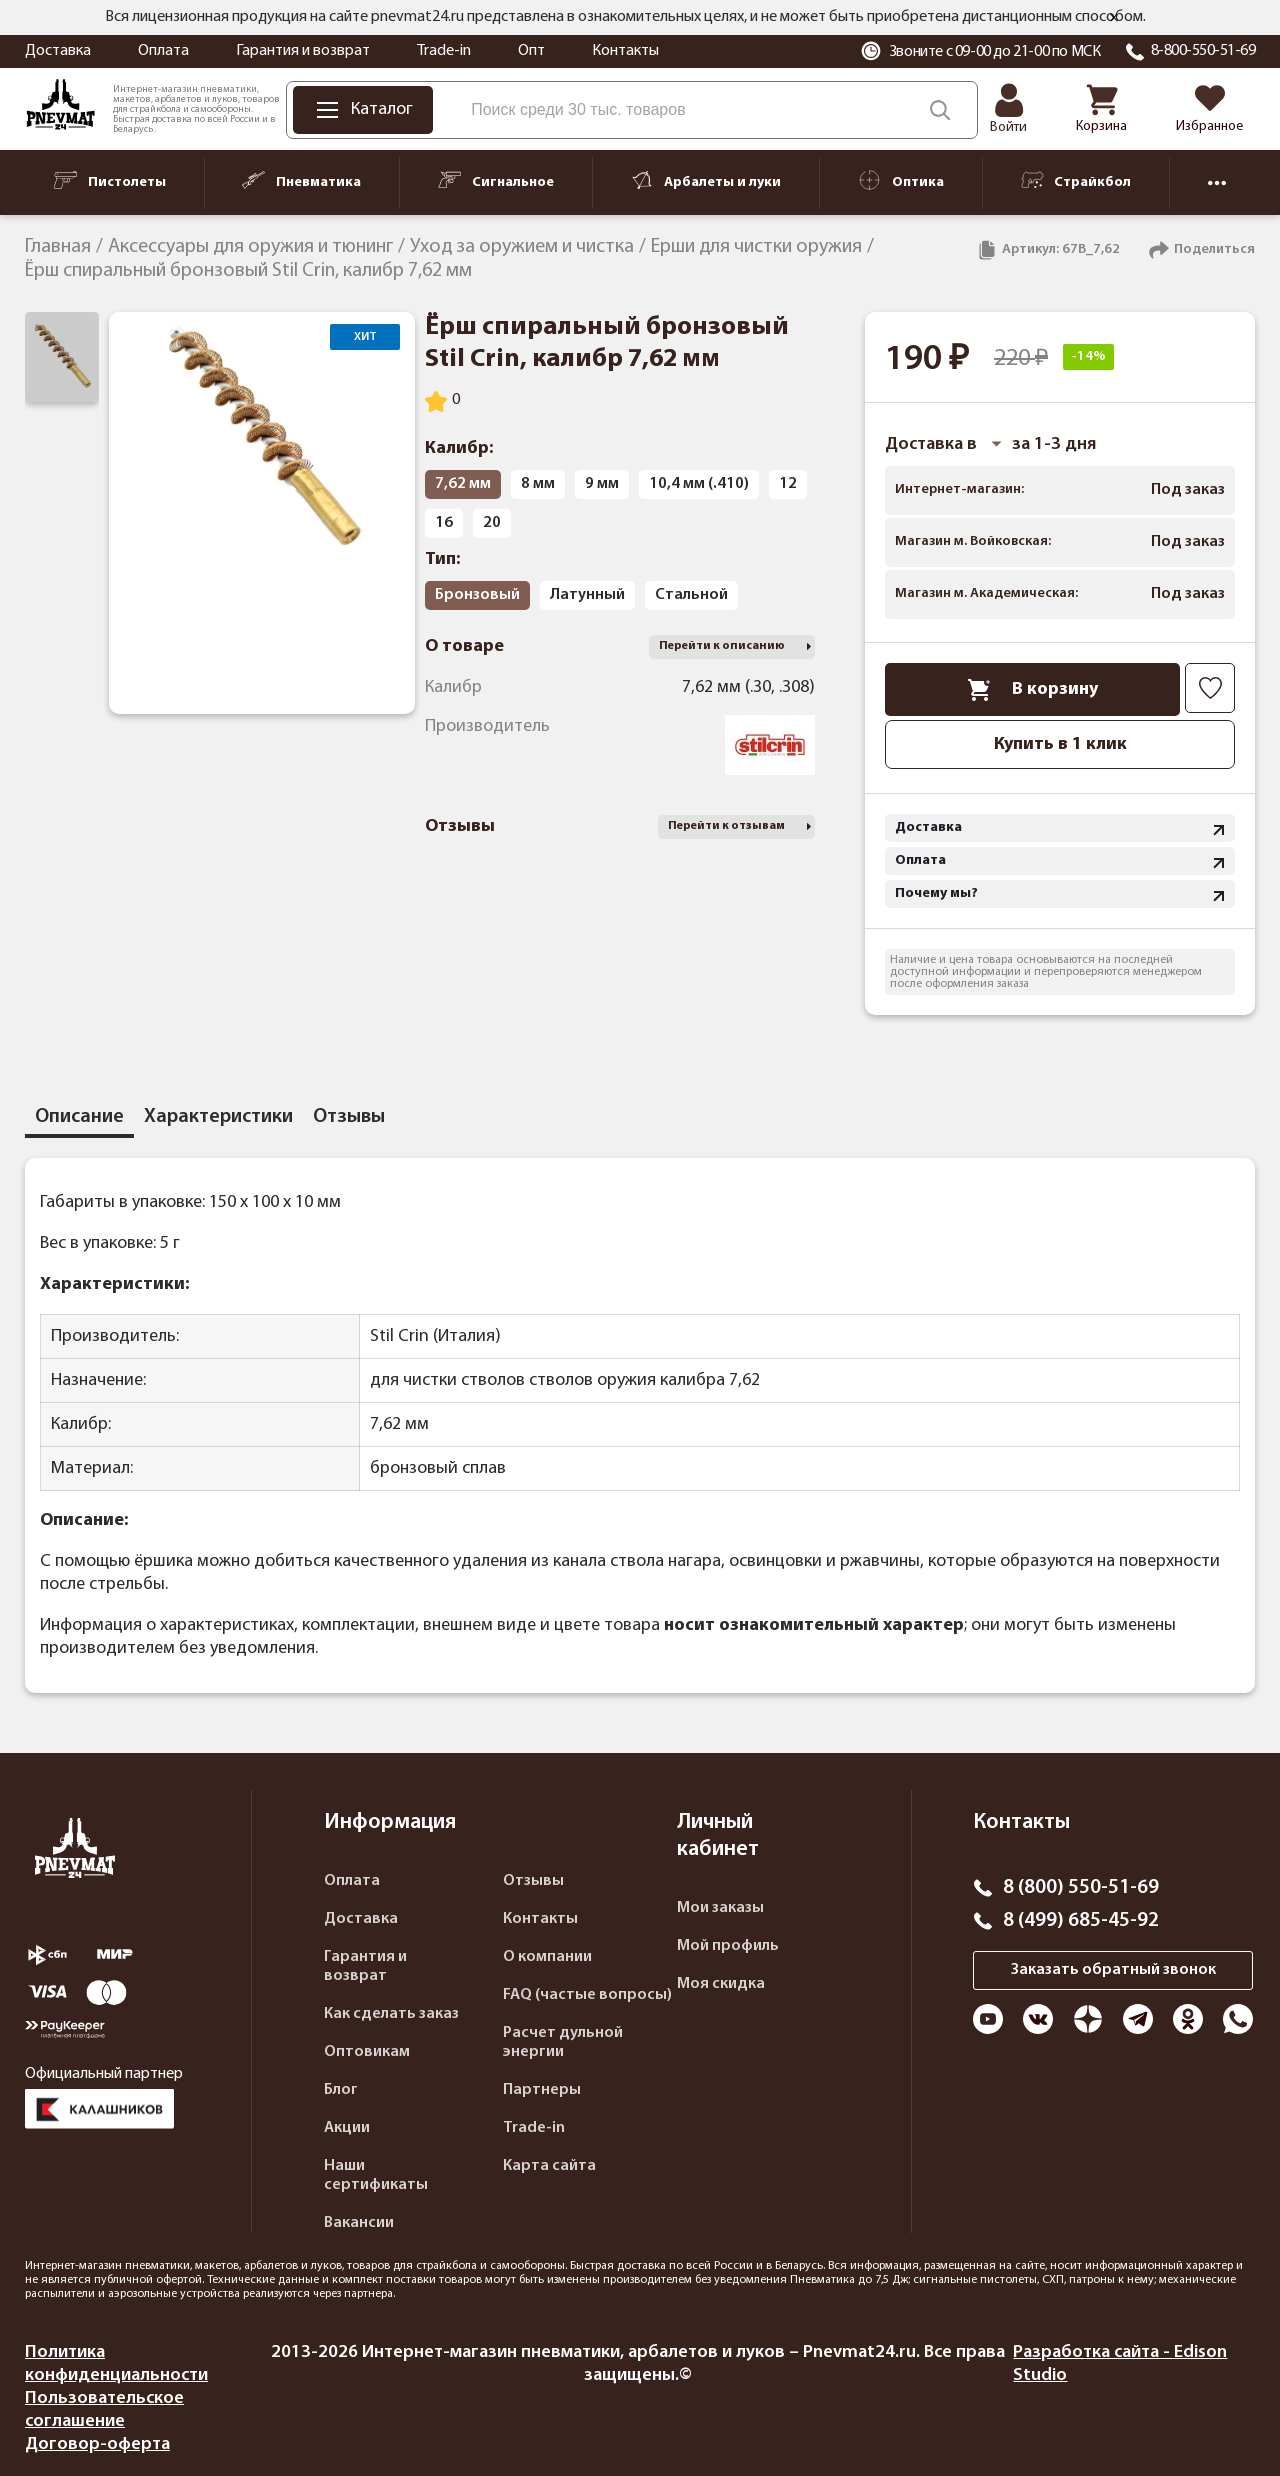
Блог (341, 2090)
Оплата (163, 51)
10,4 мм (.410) (699, 484)
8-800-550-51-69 (1203, 51)
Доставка (58, 51)
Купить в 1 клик (1060, 744)
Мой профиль (728, 1946)
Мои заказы (720, 1908)
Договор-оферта (97, 2444)
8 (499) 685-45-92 (1081, 1921)
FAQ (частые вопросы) (587, 1995)
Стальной (691, 595)
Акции (347, 2128)
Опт (531, 51)
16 (444, 523)
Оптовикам (367, 2052)
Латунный (587, 595)
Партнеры (542, 2090)
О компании (547, 1957)
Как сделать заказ (391, 2014)
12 (788, 484)
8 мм (538, 484)
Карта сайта (549, 2166)
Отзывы (533, 1881)
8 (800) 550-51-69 (1081, 1888)
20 (492, 523)
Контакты (625, 51)
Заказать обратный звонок (1113, 1970)
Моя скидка (721, 1984)
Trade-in (444, 51)
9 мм (602, 484)
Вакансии (359, 2223)
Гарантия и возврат (303, 51)
